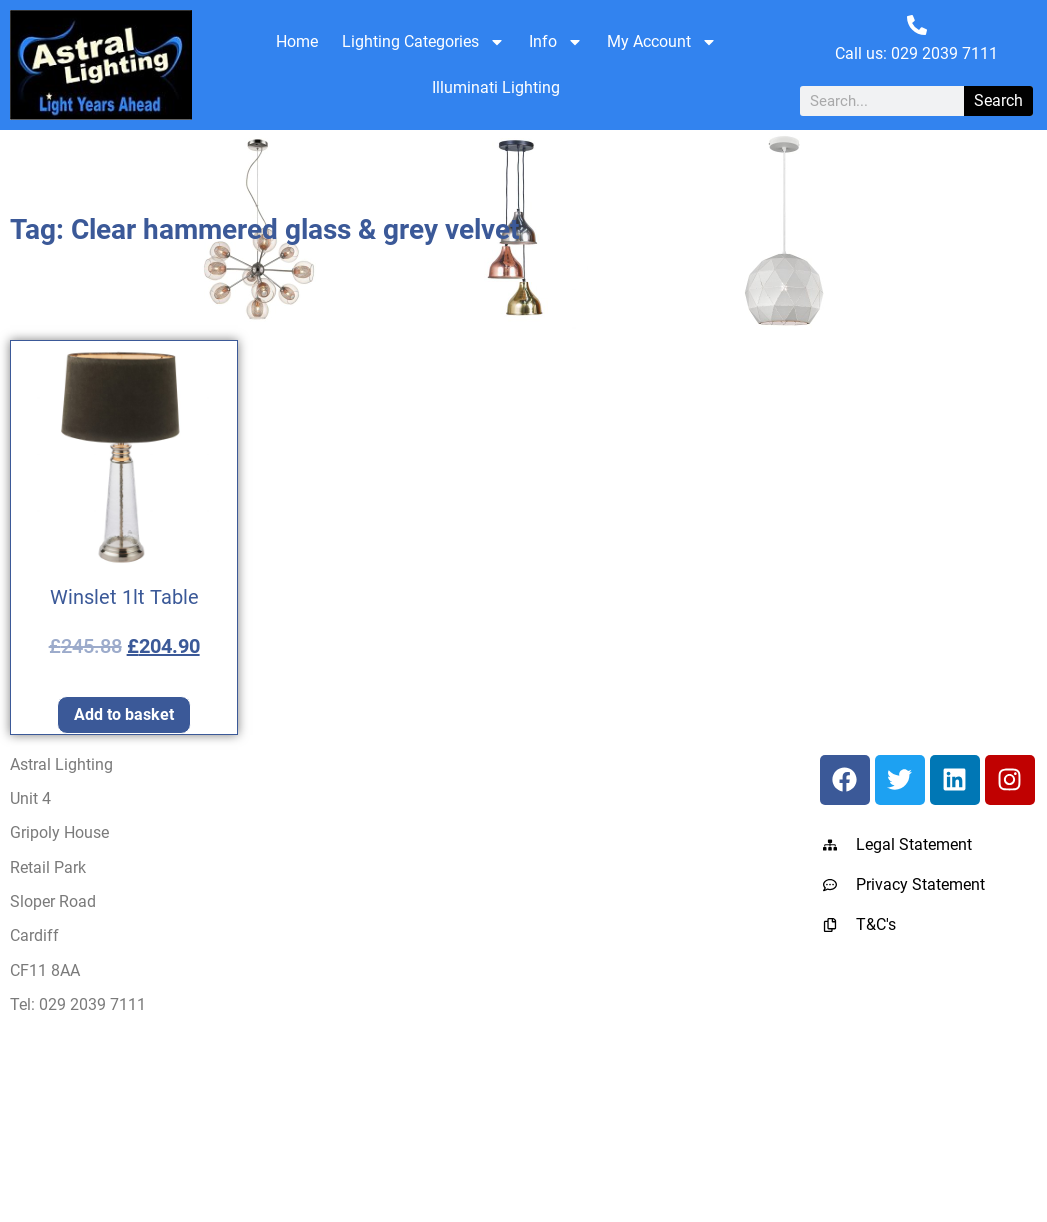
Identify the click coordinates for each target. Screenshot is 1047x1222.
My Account (662, 42)
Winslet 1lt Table (124, 597)
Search (998, 100)
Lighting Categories (423, 42)
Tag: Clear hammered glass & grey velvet (264, 229)
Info (556, 42)
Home (297, 41)
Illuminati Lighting (496, 87)
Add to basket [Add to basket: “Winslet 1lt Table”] (124, 714)
